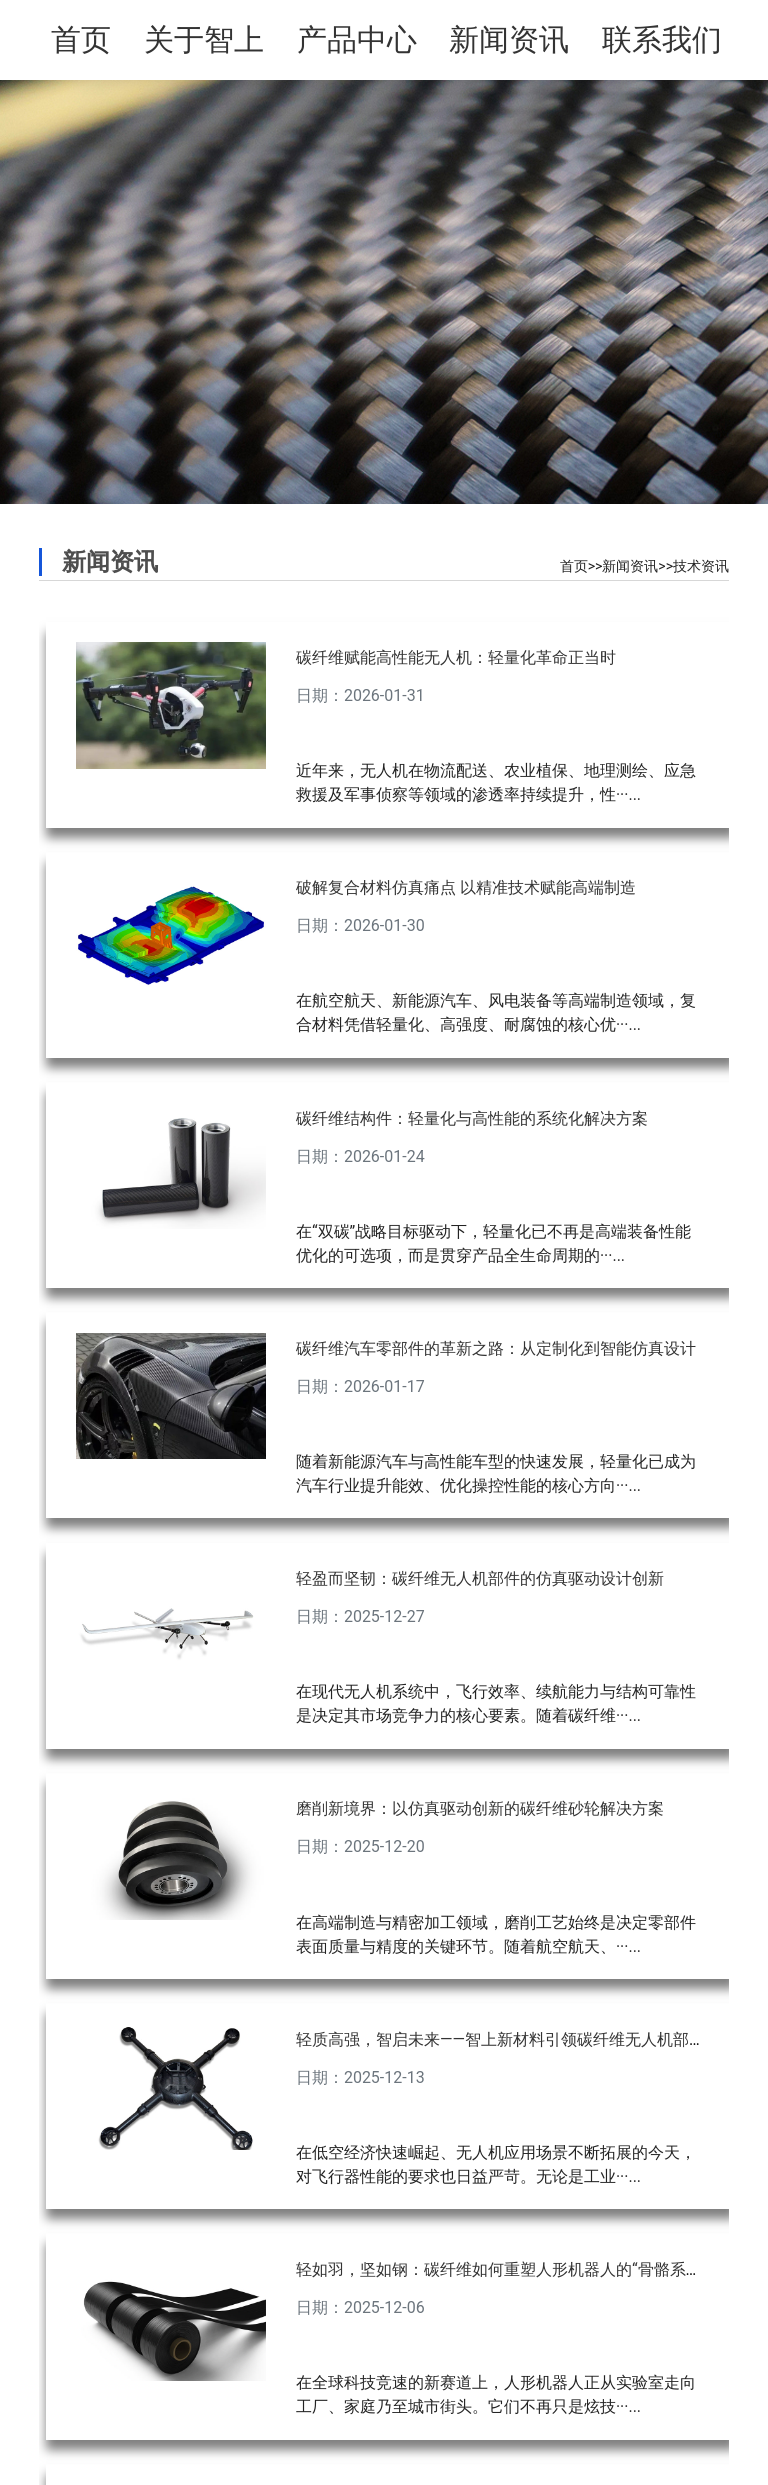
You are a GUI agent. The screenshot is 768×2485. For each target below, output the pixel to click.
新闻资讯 (509, 39)
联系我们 (662, 39)
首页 (81, 39)
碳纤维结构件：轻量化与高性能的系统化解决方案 (472, 1118)
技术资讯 (701, 566)
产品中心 (357, 39)
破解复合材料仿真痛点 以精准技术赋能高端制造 (466, 887)
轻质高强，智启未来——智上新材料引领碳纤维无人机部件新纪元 (524, 2039)
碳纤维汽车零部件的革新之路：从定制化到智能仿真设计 (496, 1348)
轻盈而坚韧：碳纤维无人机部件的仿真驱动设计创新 (480, 1578)
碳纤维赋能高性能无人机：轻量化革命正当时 (456, 657)
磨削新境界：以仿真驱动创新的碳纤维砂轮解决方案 (480, 1808)
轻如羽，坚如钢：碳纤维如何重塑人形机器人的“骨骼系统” (501, 2269)
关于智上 (204, 39)
